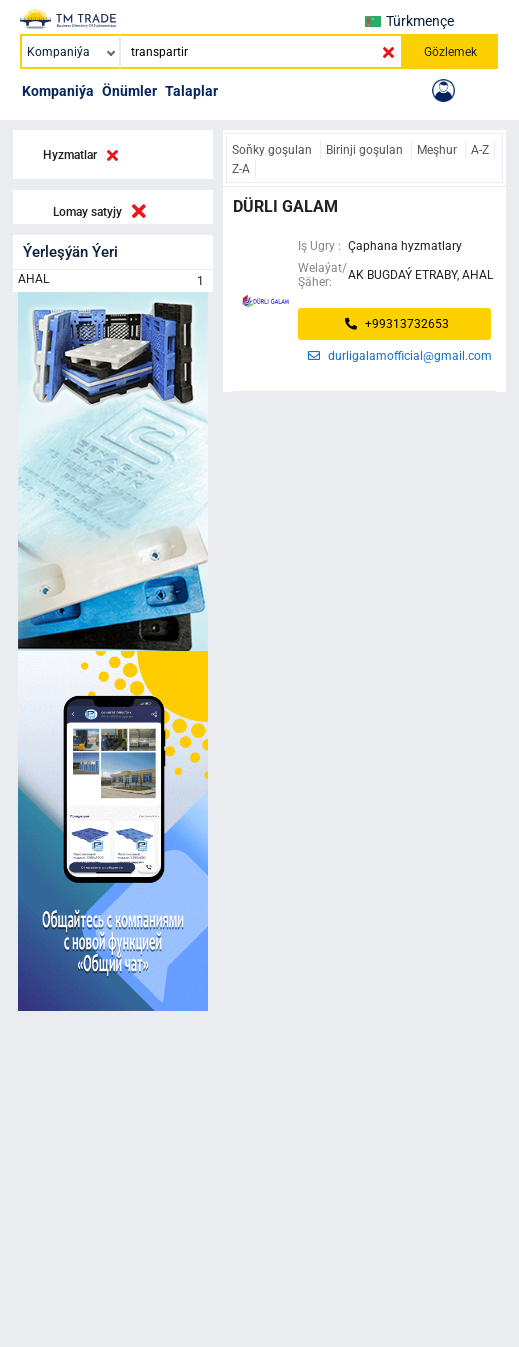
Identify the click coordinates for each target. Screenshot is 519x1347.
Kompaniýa (58, 91)
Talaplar (191, 91)
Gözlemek (450, 52)
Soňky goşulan (273, 150)
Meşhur (438, 150)
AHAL (113, 281)
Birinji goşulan (366, 150)
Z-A (241, 169)
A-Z (480, 150)
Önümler (129, 91)
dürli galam (285, 206)
